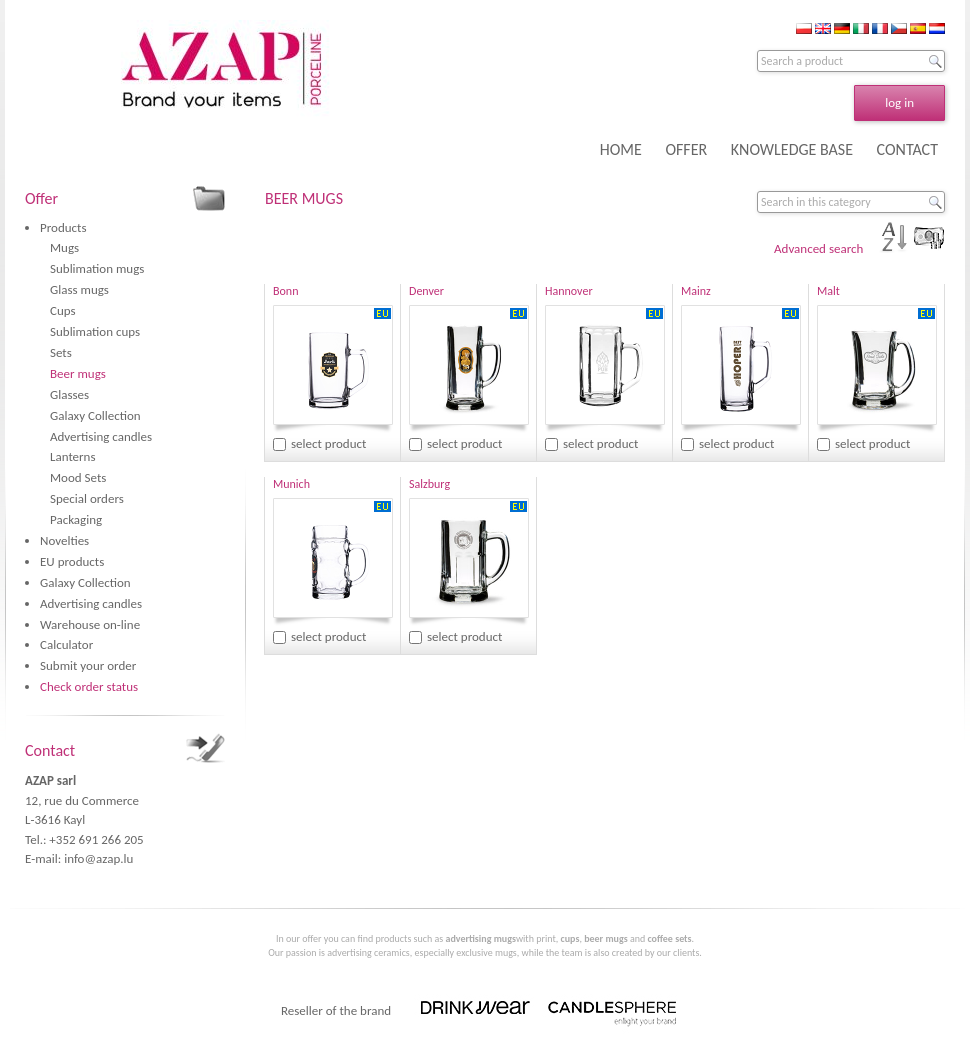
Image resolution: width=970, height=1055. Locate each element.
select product (328, 443)
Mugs (64, 247)
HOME (621, 149)
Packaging (76, 519)
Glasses (69, 394)
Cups (63, 310)
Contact (50, 750)
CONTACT (907, 149)
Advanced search (818, 248)
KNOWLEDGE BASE (792, 149)
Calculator (66, 644)
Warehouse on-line (90, 624)
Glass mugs (79, 289)
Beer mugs (78, 373)
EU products (72, 561)
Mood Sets (78, 477)
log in (899, 102)
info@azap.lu (98, 858)
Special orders (87, 498)
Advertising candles (101, 436)
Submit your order (88, 665)
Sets (61, 352)
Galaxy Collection (95, 415)
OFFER (686, 149)
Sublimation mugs (97, 268)
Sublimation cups (95, 331)
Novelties (64, 540)
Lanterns (73, 456)
